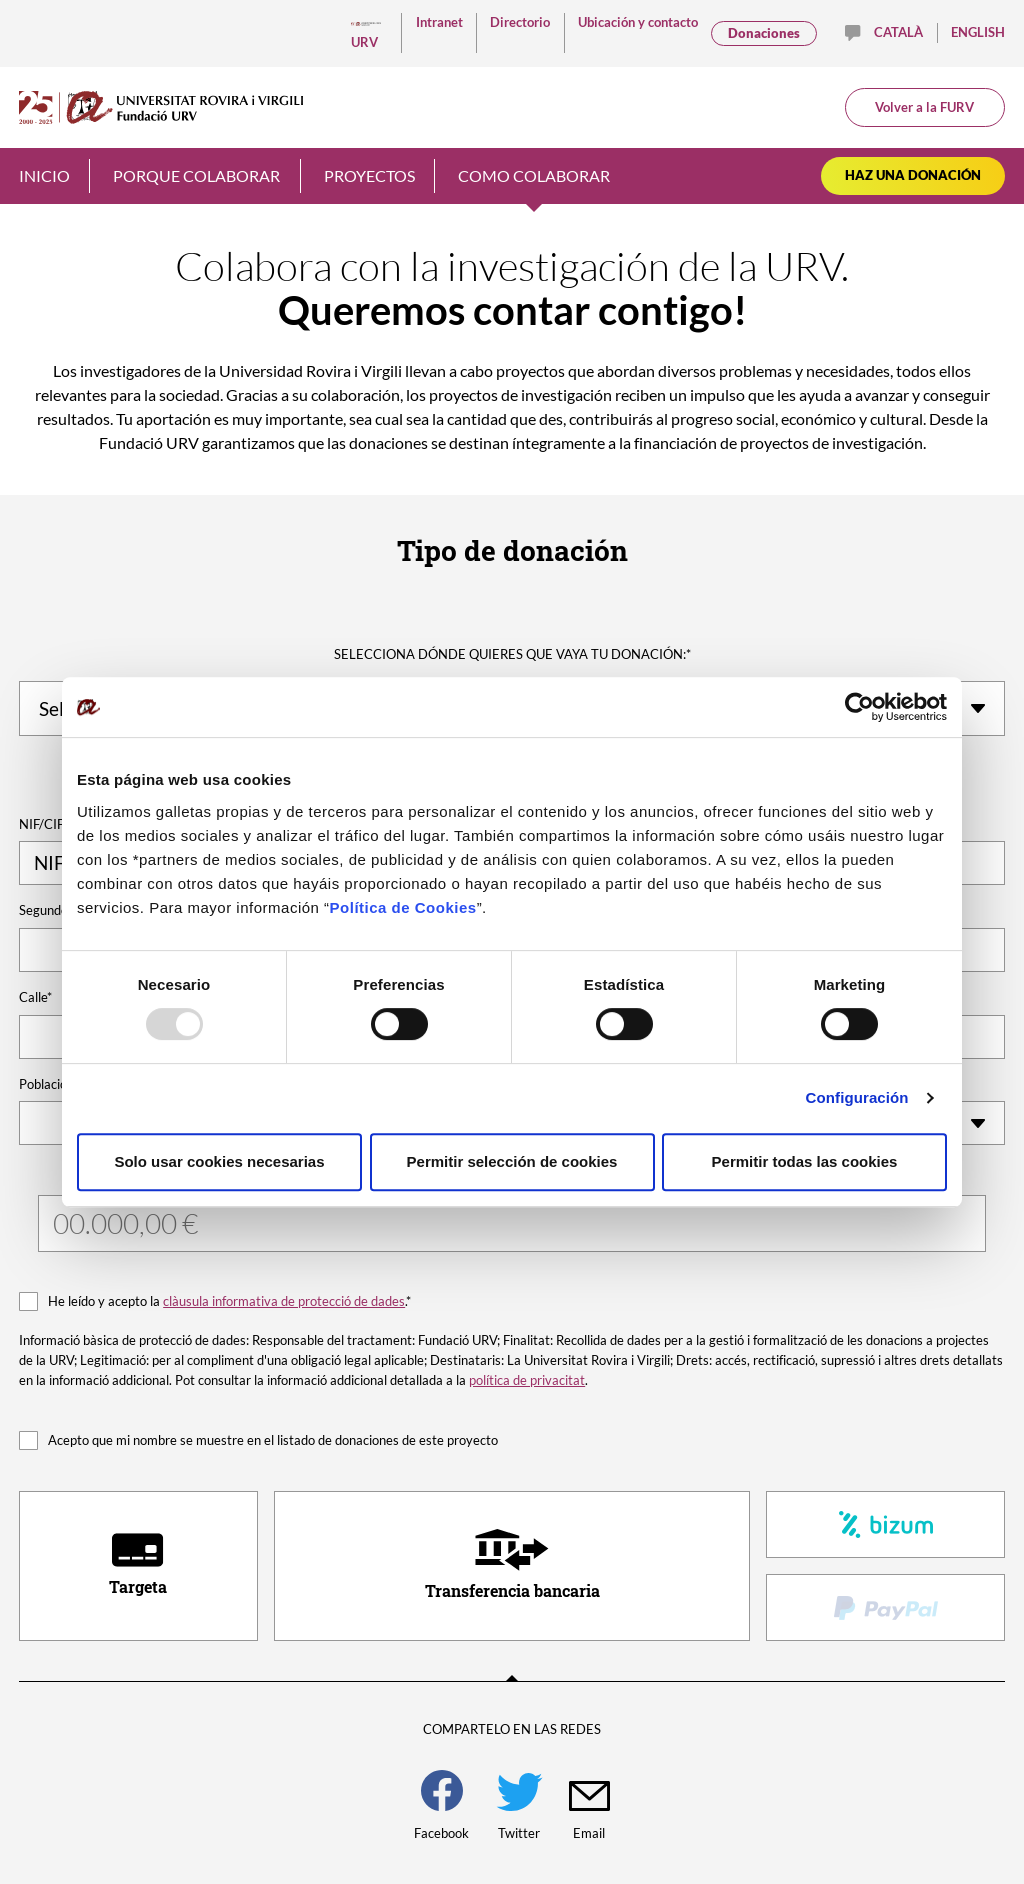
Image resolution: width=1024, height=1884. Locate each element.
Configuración (857, 1097)
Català (898, 32)
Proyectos (369, 175)
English (978, 32)
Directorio (520, 22)
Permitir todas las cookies (805, 1161)
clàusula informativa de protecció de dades (284, 1301)
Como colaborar (534, 175)
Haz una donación (913, 175)
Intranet (439, 22)
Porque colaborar (196, 175)
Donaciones (764, 33)
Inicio (44, 175)
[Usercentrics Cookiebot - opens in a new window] (859, 707)
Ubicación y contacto (638, 22)
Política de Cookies (403, 907)
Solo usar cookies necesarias (219, 1161)
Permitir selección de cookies (512, 1161)
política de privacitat (527, 1380)
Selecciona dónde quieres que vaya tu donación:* (512, 654)
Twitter (519, 1807)
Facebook (441, 1805)
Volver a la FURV (924, 107)
